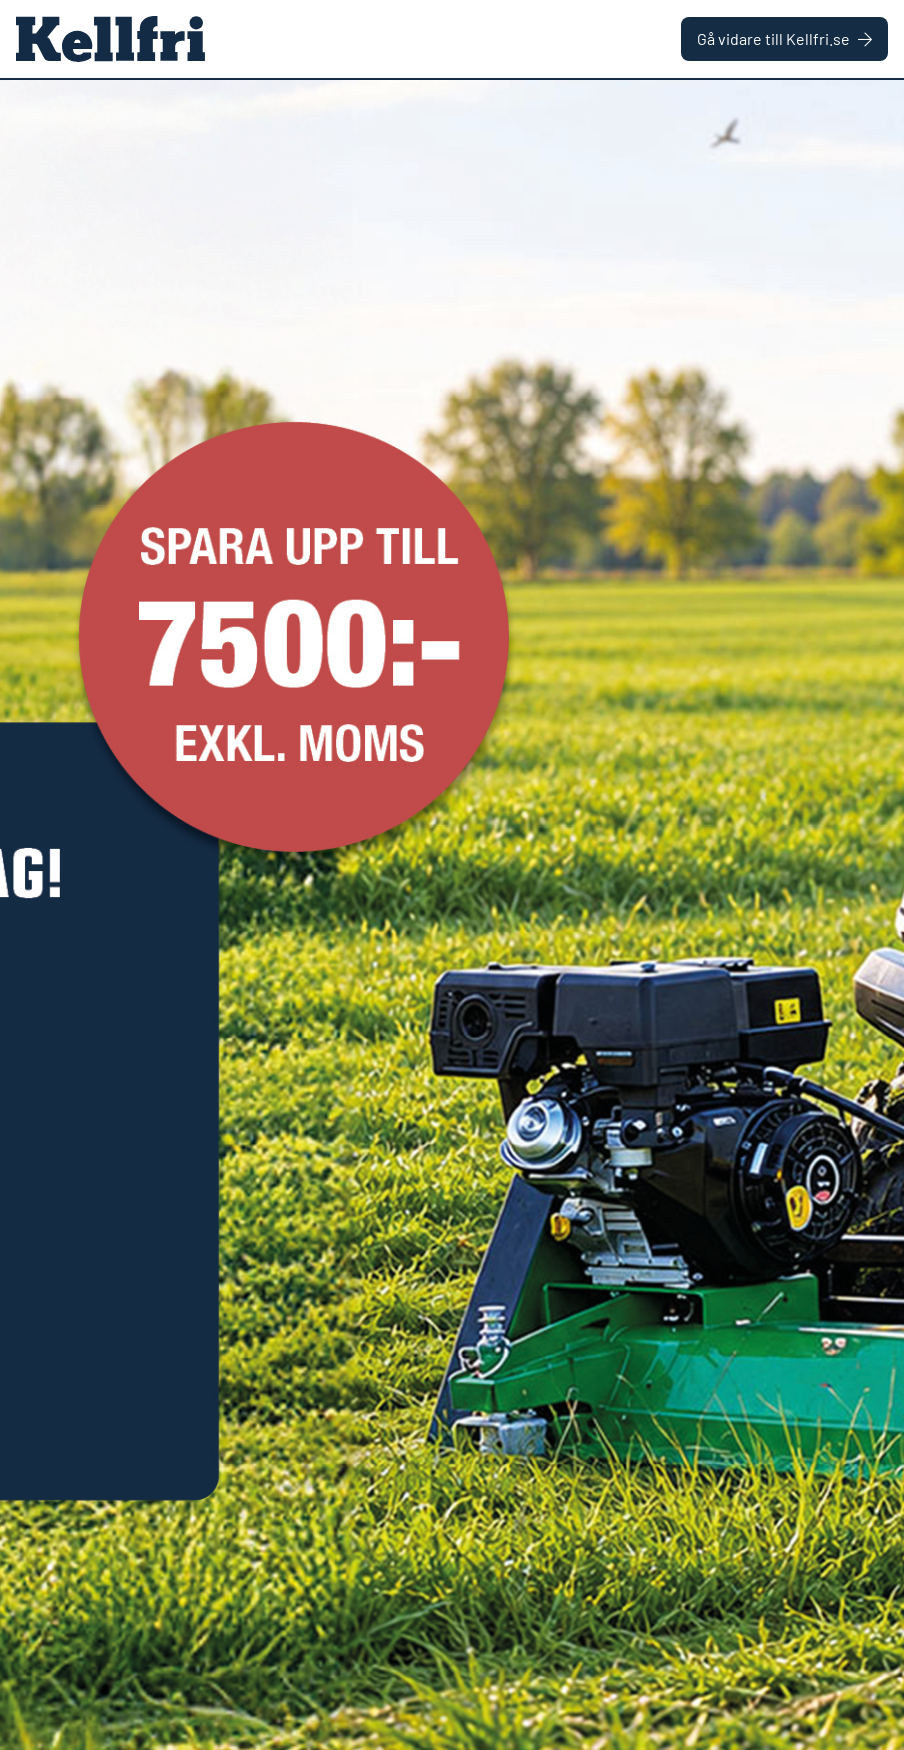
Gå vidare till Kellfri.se (784, 38)
